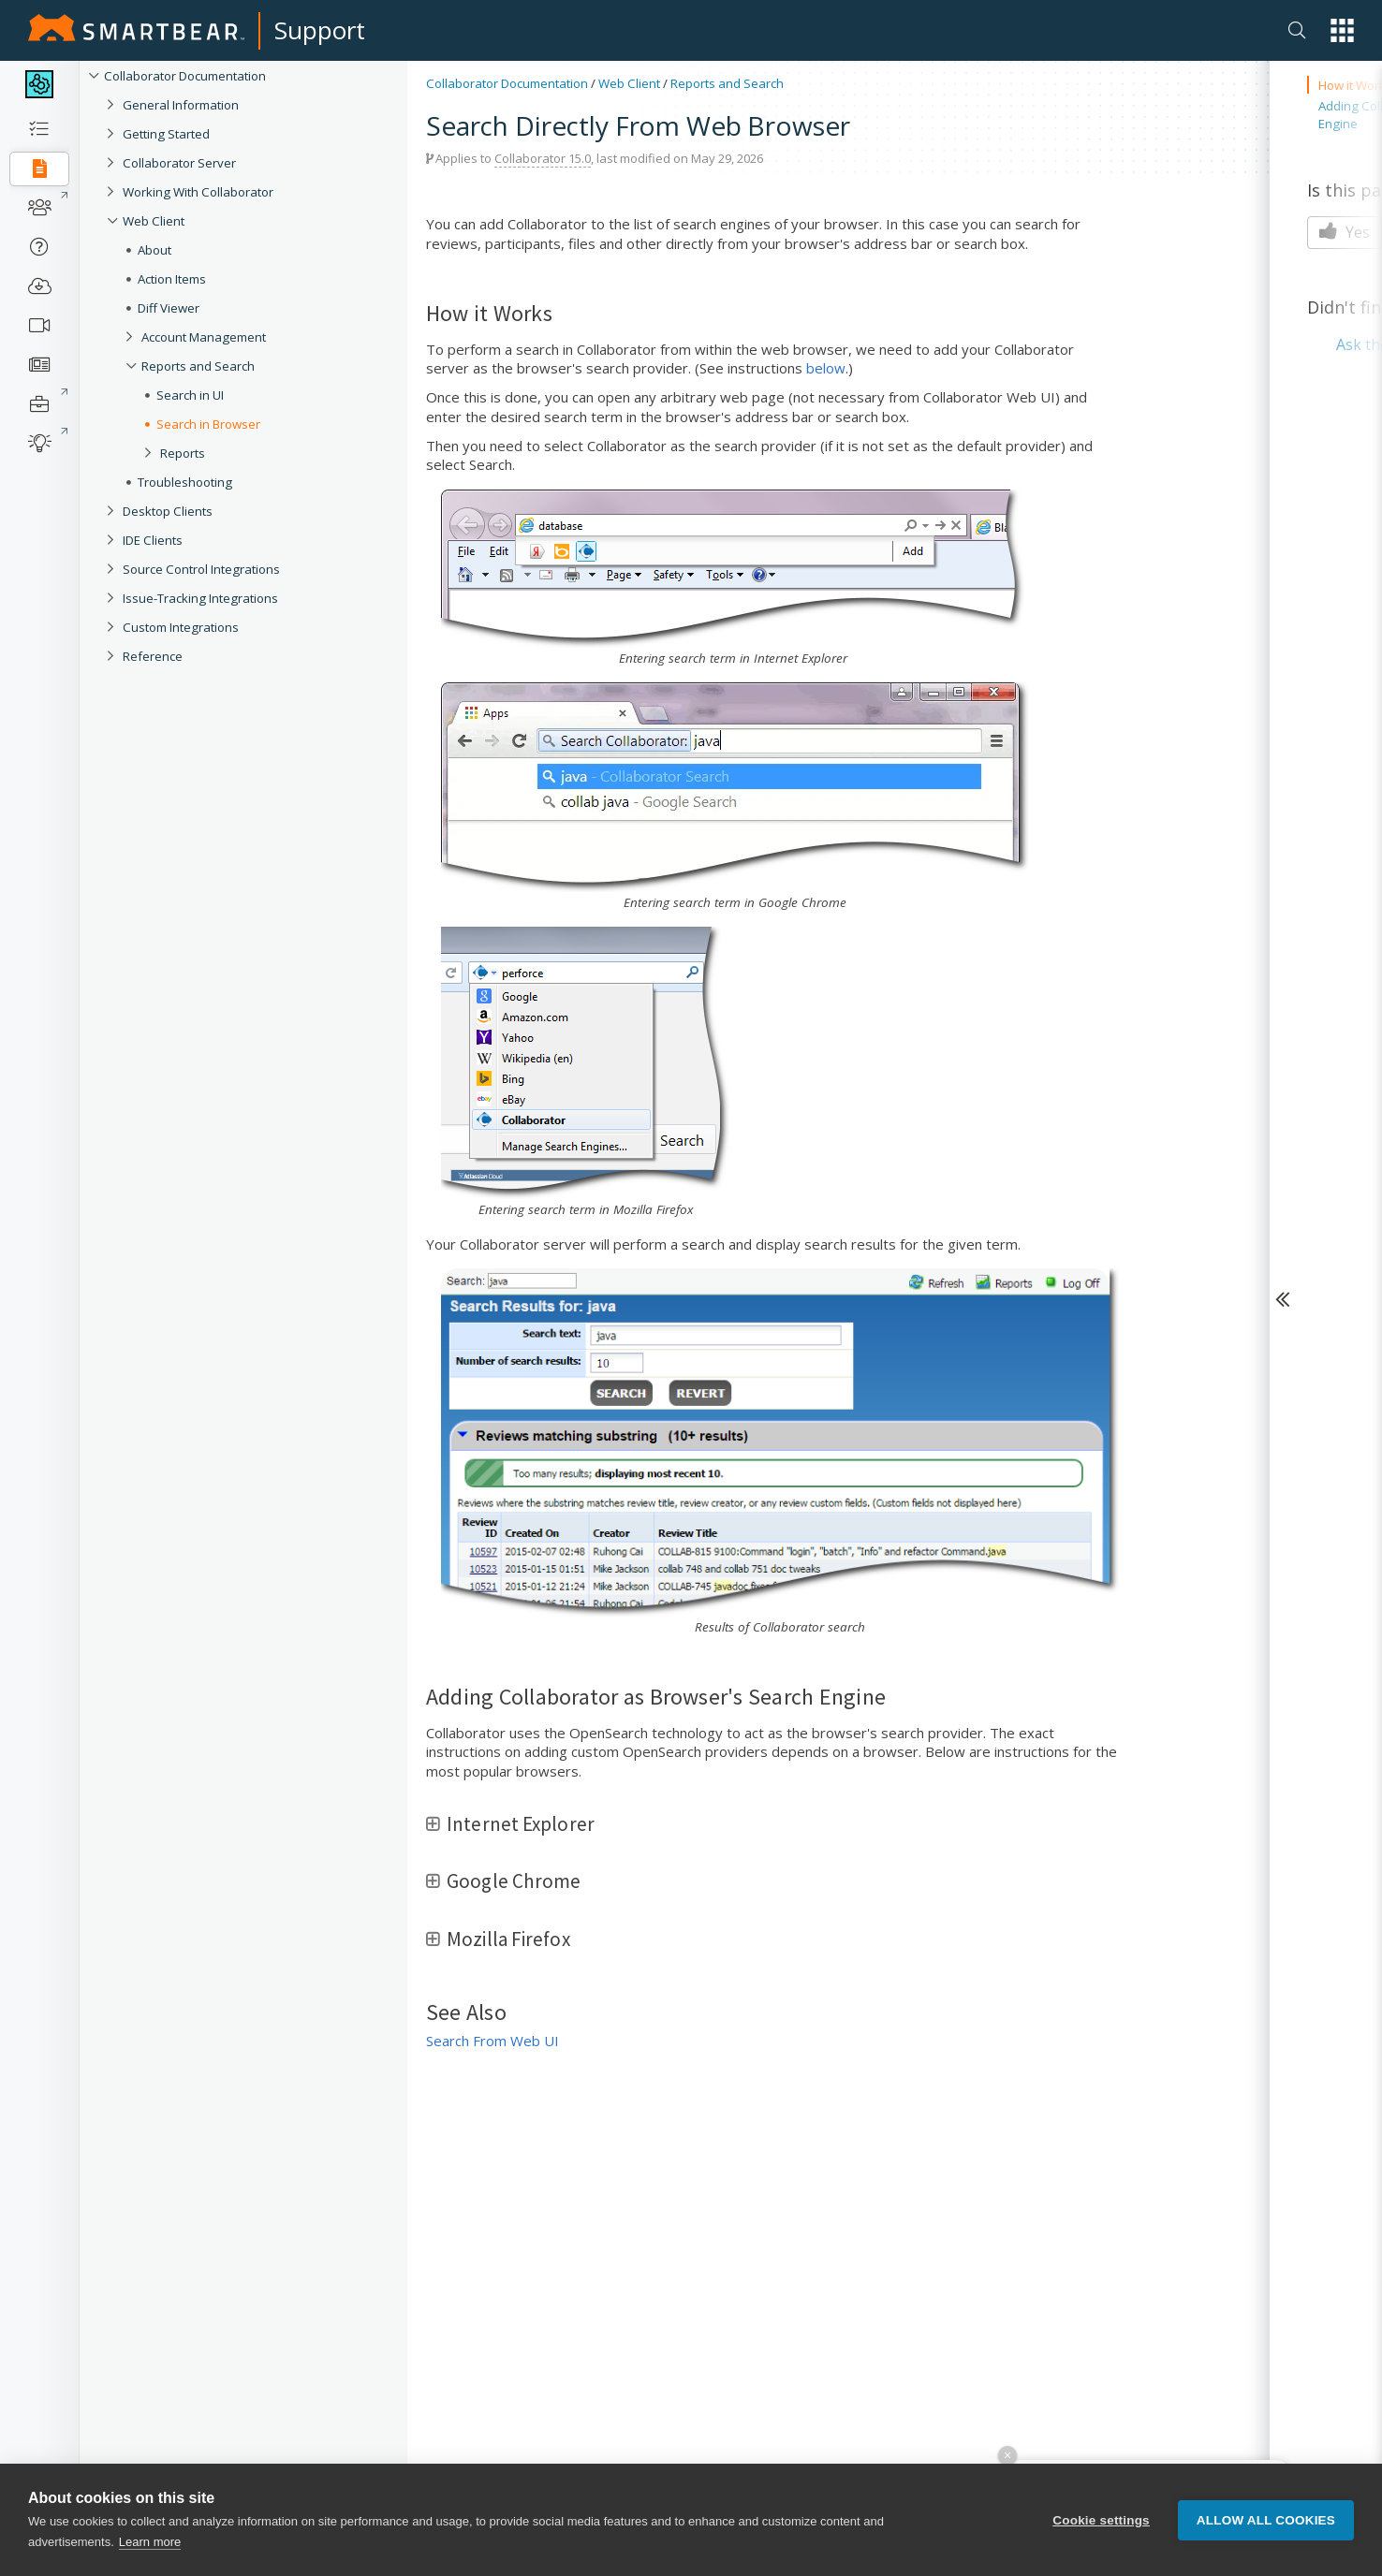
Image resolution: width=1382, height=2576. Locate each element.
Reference (153, 656)
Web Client (153, 220)
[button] (1342, 30)
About (154, 250)
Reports (182, 453)
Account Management (203, 337)
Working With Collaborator (198, 191)
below (825, 368)
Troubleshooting (185, 482)
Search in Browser (208, 424)
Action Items (172, 279)
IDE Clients (153, 540)
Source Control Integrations (201, 569)
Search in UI (190, 395)
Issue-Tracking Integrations (200, 598)
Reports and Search (198, 366)
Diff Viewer (168, 308)
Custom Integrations (181, 627)
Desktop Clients (168, 511)
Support (319, 30)
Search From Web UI (492, 2040)
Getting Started (166, 133)
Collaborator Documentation (185, 75)
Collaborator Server (179, 162)
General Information (181, 104)
